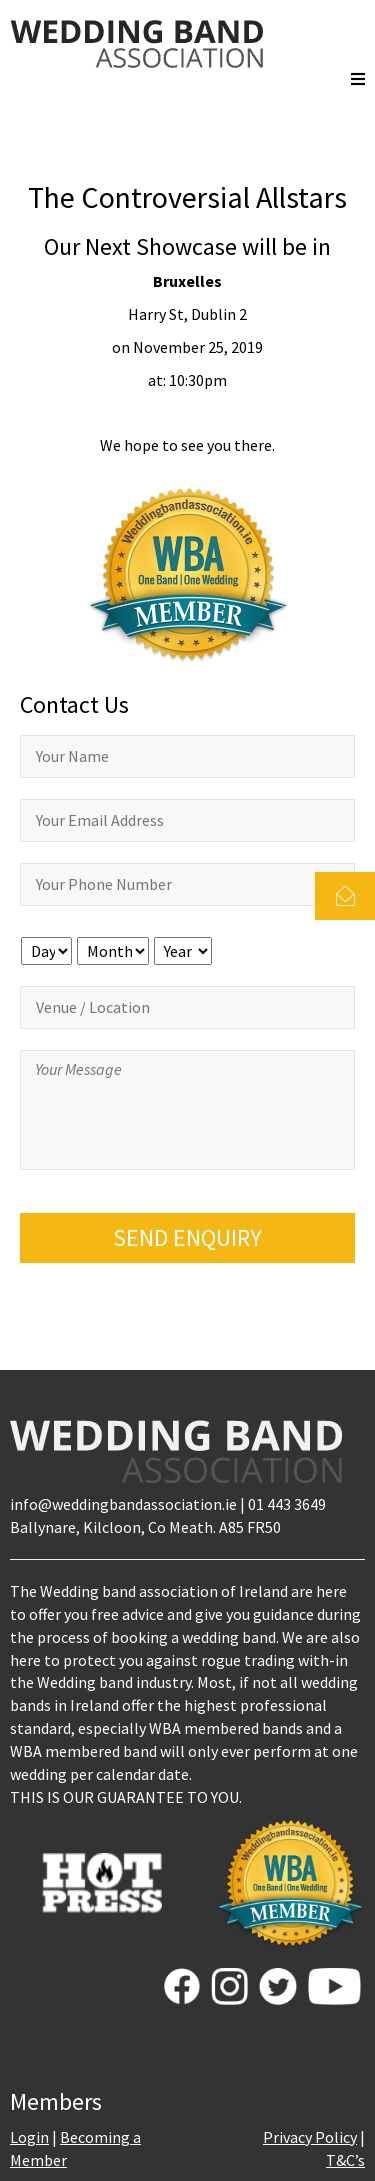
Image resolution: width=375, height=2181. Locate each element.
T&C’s (345, 2160)
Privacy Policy (310, 2137)
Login (29, 2137)
